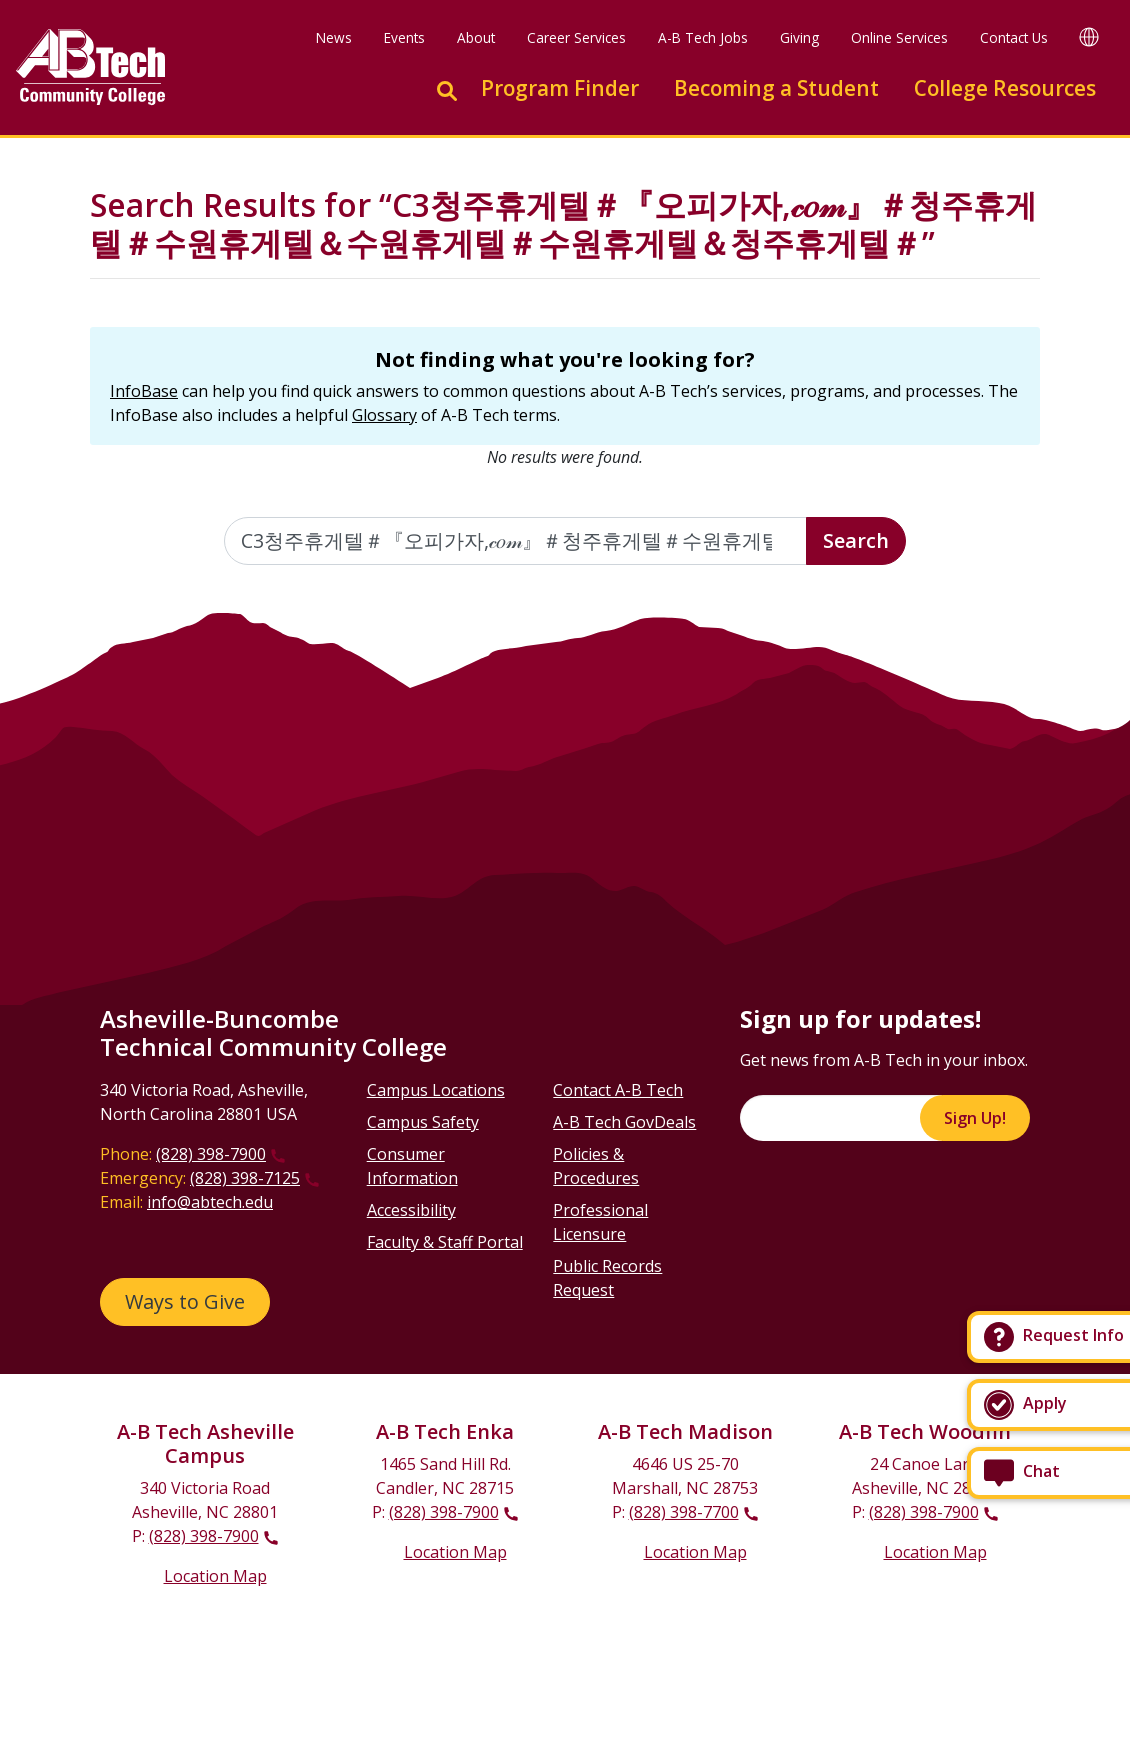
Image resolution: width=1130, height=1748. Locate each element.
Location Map (215, 1576)
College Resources (1005, 88)
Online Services (899, 37)
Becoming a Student (776, 88)
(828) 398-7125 (245, 1178)
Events (404, 37)
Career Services (576, 37)
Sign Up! (975, 1118)
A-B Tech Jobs (703, 37)
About (476, 37)
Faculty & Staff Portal (445, 1242)
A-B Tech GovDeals (624, 1122)
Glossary (384, 415)
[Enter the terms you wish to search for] (516, 541)
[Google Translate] (1089, 36)
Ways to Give (185, 1301)
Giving (799, 37)
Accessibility (411, 1210)
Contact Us (1014, 37)
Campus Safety (423, 1122)
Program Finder (560, 88)
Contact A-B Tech (618, 1090)
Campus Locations (436, 1090)
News (334, 37)
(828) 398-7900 (211, 1154)
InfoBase (144, 391)
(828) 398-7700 (684, 1512)
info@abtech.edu (210, 1202)
